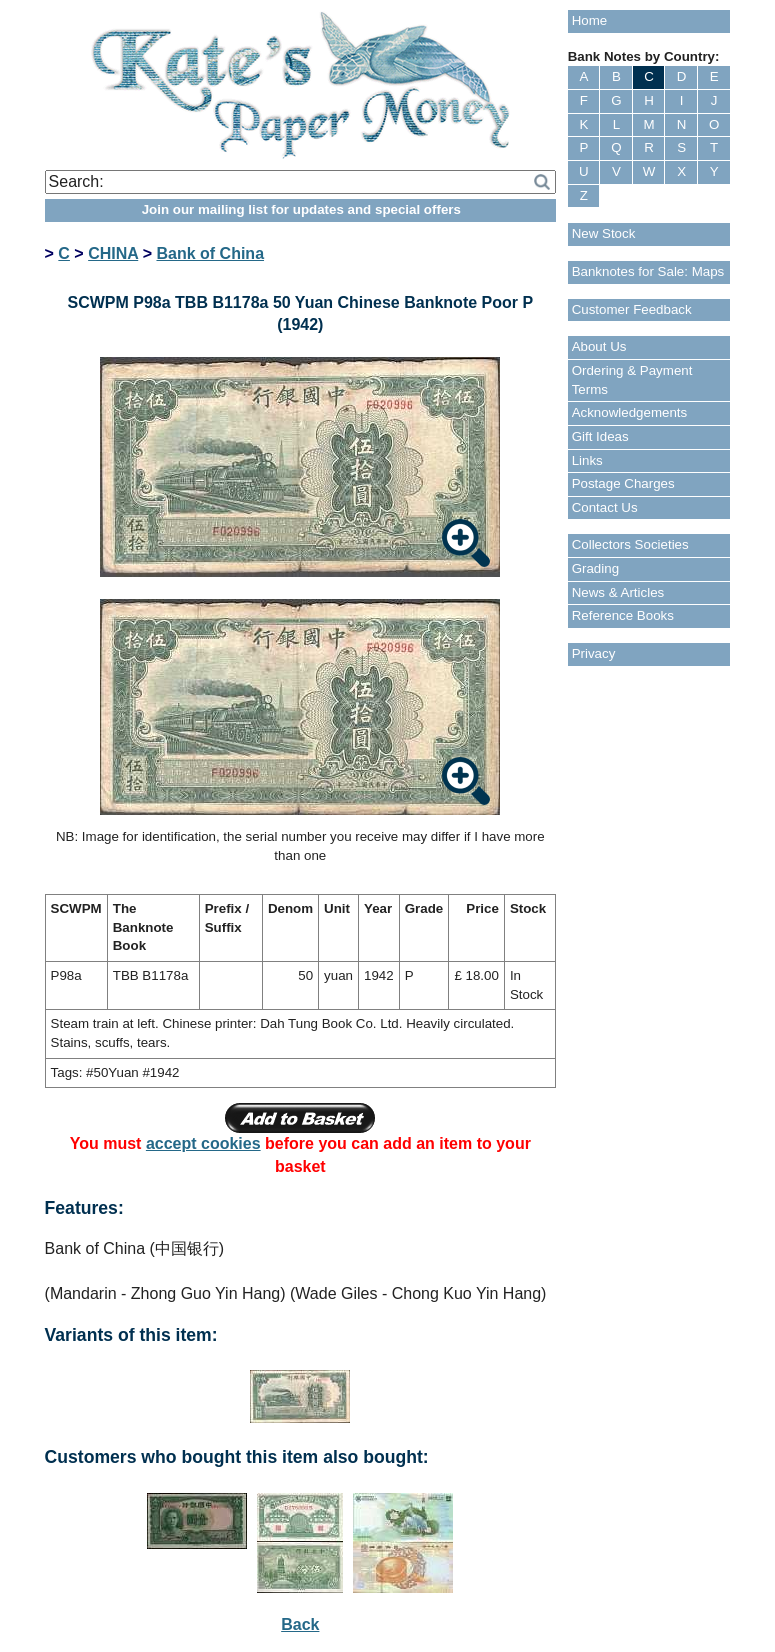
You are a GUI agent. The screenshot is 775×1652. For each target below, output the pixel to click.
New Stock (604, 233)
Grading (595, 568)
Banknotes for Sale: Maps (648, 271)
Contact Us (605, 507)
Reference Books (623, 615)
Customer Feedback (632, 309)
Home (590, 20)
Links (587, 460)
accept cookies (203, 1143)
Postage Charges (623, 483)
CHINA (113, 253)
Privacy (594, 653)
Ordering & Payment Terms (632, 380)
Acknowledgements (630, 412)
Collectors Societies (630, 544)
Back (300, 1624)
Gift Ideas (600, 436)
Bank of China (210, 253)
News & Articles (618, 592)
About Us (599, 346)
